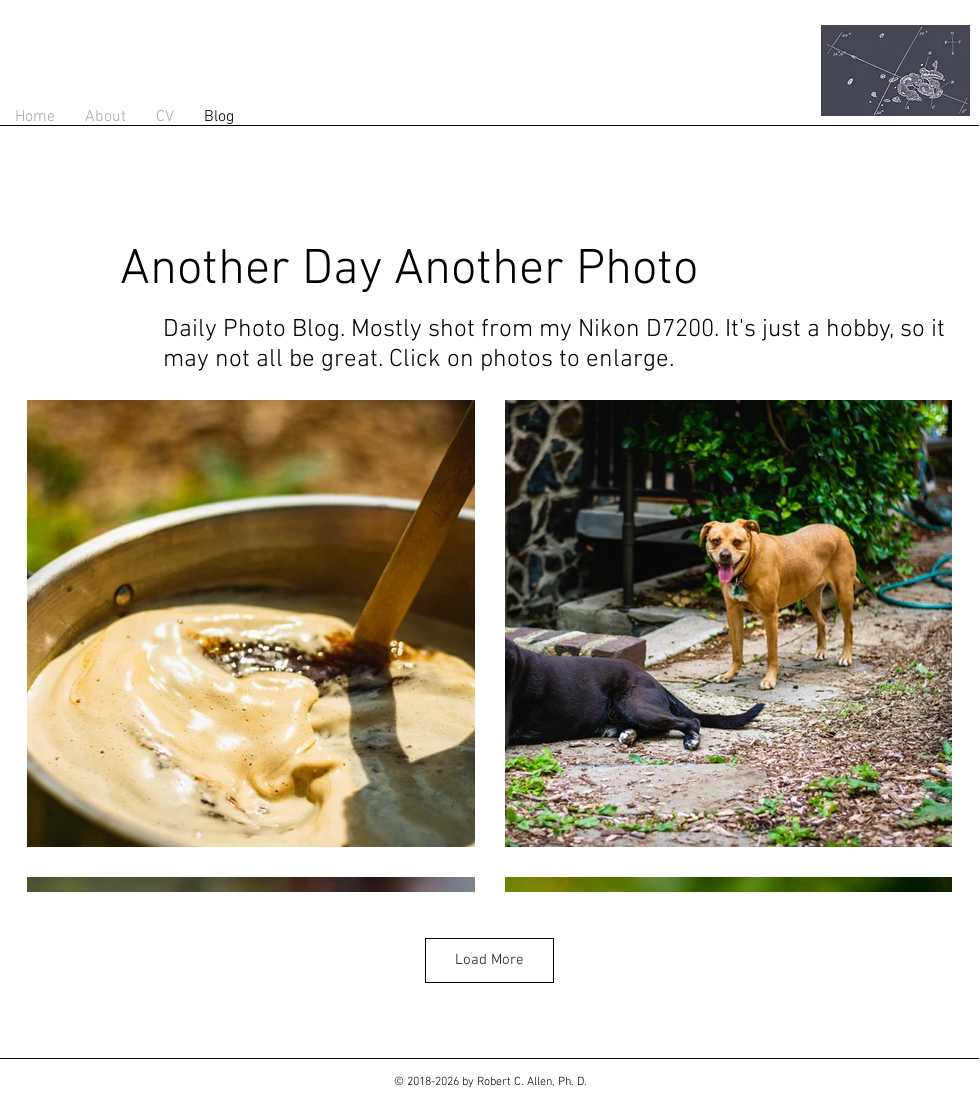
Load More (489, 960)
